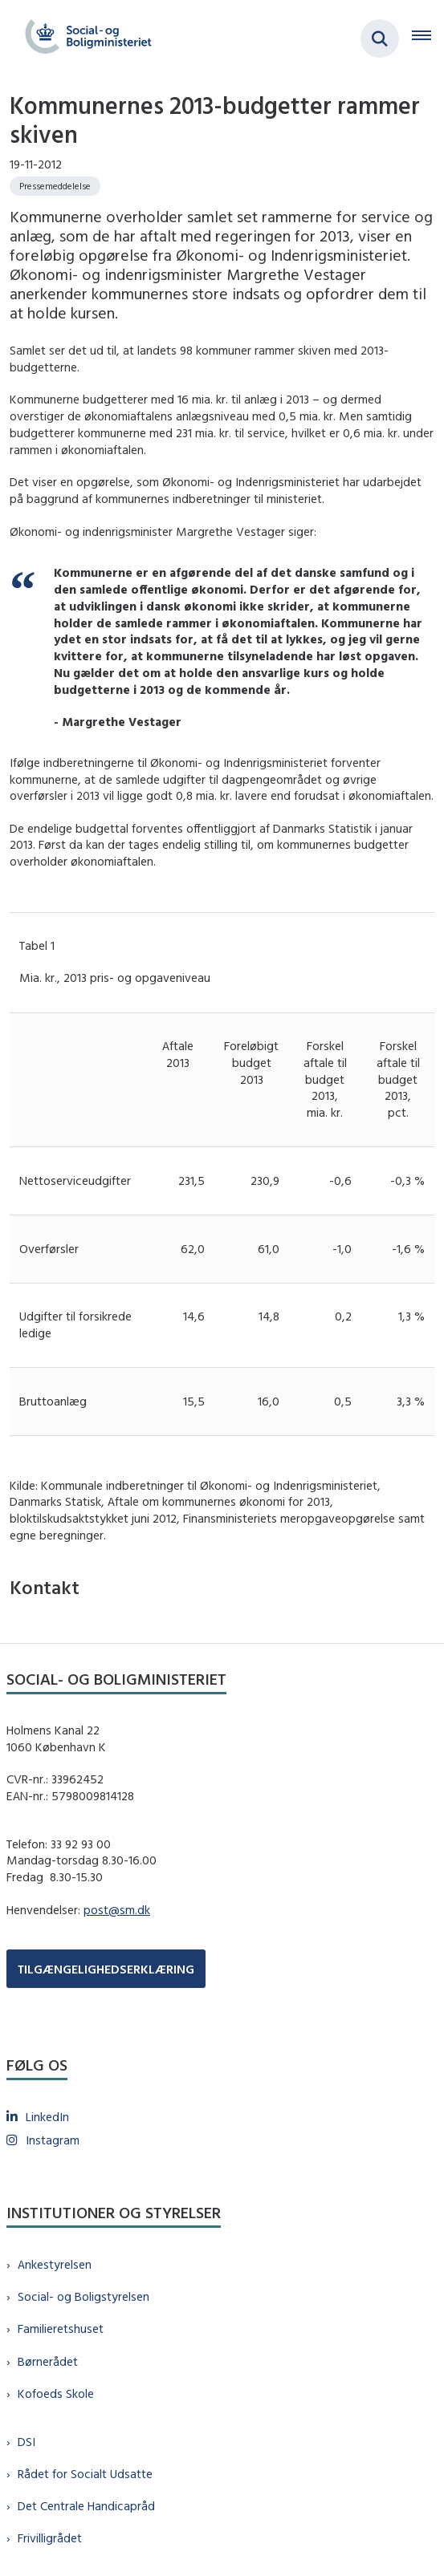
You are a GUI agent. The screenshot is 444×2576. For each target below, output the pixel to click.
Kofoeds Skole (56, 2393)
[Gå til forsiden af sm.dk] (83, 38)
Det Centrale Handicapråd (86, 2505)
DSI (26, 2441)
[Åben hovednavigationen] (428, 38)
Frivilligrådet (50, 2538)
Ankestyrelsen (55, 2264)
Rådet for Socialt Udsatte (85, 2473)
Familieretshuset (61, 2328)
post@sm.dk (117, 1909)
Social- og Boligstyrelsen (83, 2296)
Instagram (52, 2140)
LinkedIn (47, 2116)
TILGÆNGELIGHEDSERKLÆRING (106, 1969)
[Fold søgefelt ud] (379, 38)
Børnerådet (48, 2361)
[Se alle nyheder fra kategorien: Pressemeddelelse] (55, 186)
